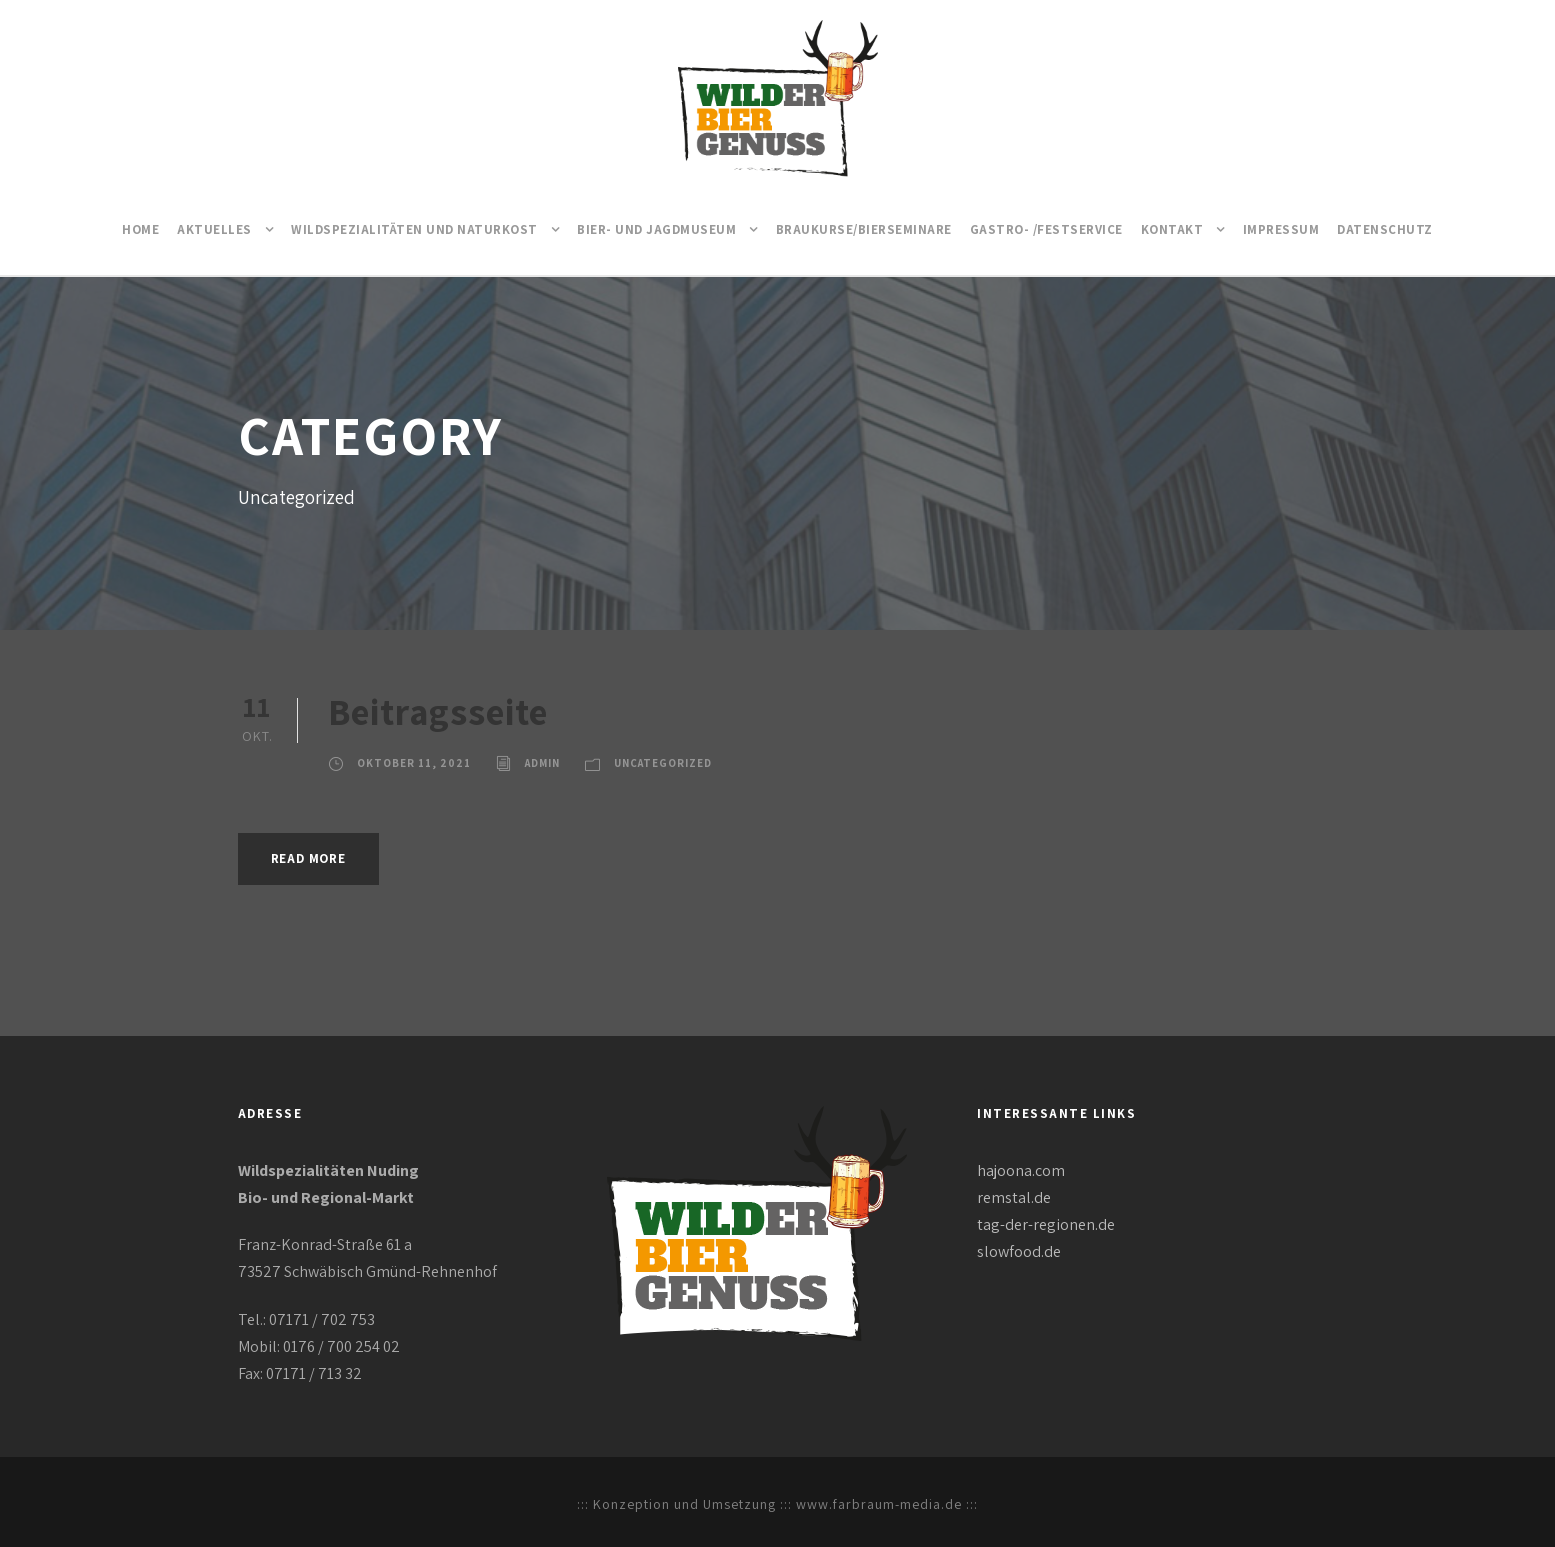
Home (140, 229)
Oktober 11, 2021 (414, 763)
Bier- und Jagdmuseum (656, 229)
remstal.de (1014, 1197)
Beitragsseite (438, 711)
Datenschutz (1385, 229)
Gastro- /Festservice (1046, 229)
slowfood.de (1019, 1251)
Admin (542, 763)
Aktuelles (214, 229)
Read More (308, 858)
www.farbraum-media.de (879, 1504)
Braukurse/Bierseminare (864, 229)
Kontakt (1172, 229)
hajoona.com (1021, 1170)
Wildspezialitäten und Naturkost (414, 229)
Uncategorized (663, 763)
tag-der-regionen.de (1046, 1224)
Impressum (1281, 229)
